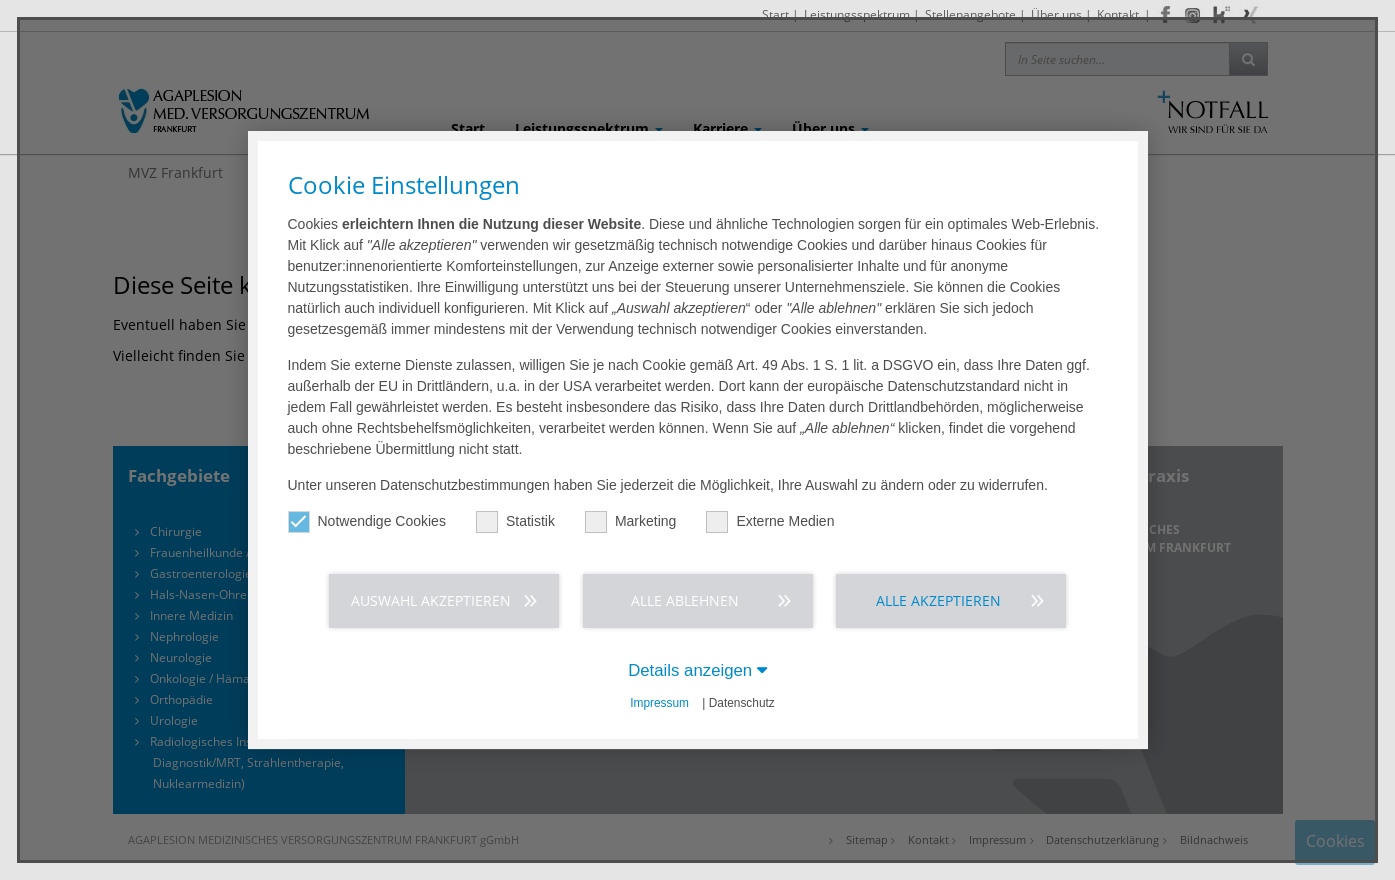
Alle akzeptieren (938, 600)
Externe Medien (770, 521)
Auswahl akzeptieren (431, 600)
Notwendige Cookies (367, 521)
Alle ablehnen (685, 600)
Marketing (630, 521)
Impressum (659, 703)
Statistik (515, 521)
